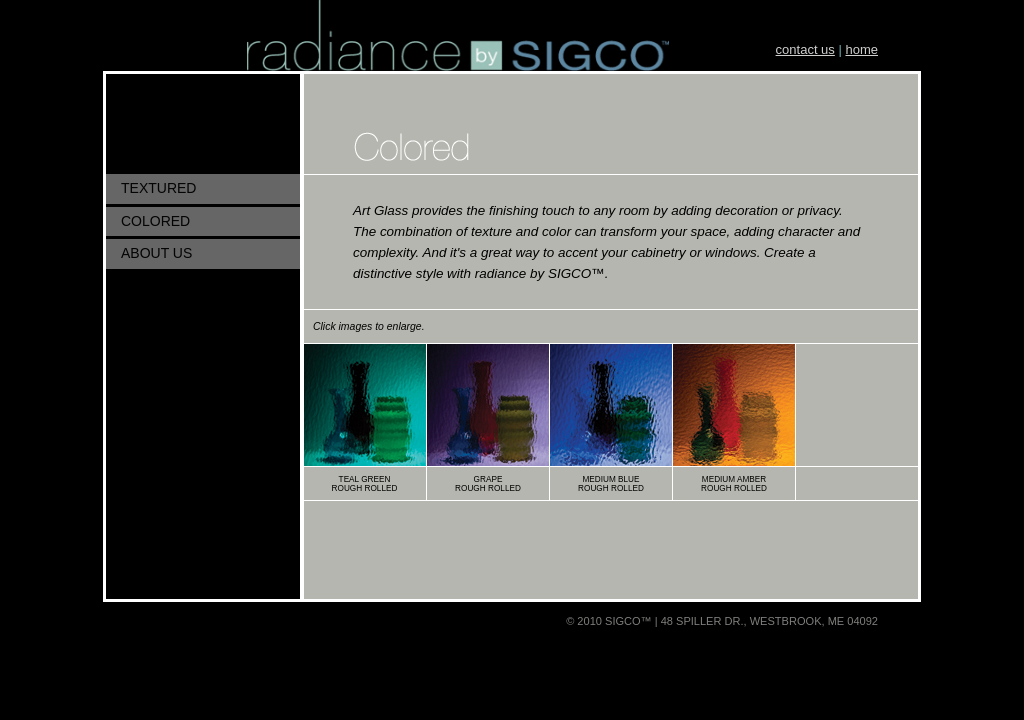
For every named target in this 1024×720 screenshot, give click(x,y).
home (861, 49)
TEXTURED (158, 188)
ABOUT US (156, 253)
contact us (805, 49)
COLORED (155, 221)
